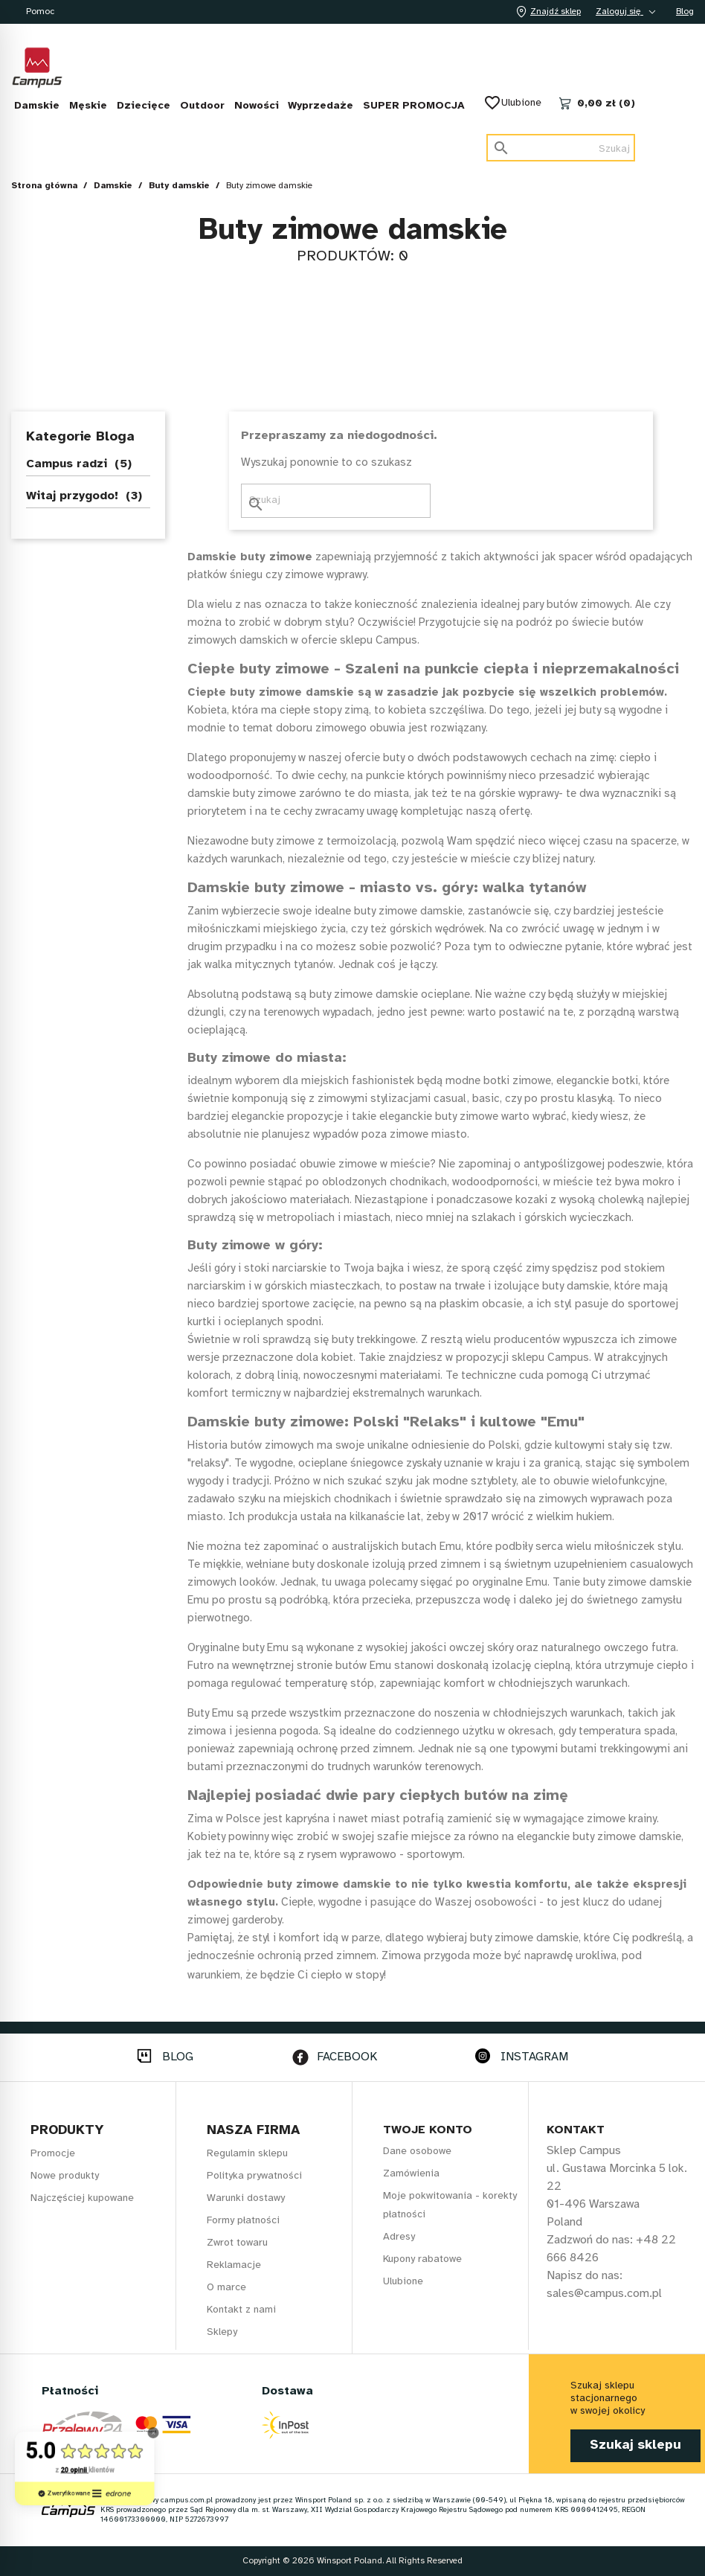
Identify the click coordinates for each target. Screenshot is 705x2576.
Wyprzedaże (320, 106)
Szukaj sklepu (635, 2445)
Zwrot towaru (237, 2243)
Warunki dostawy (246, 2198)
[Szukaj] (560, 147)
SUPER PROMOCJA (414, 106)
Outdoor (202, 106)
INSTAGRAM (534, 2057)
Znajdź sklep (546, 12)
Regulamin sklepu (247, 2153)
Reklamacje (234, 2265)
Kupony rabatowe (422, 2259)
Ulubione (513, 103)
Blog (685, 11)
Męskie (88, 106)
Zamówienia (411, 2173)
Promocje (52, 2153)
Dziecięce (143, 106)
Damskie (36, 106)
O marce (226, 2287)
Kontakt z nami (241, 2310)
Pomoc (40, 11)
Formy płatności (243, 2220)
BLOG (177, 2057)
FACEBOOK (347, 2057)
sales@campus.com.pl (604, 2293)
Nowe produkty (64, 2176)
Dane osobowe (417, 2151)
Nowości (256, 106)
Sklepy (222, 2332)
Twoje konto (427, 2130)
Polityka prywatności (254, 2176)
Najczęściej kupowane (82, 2198)
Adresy (399, 2237)
